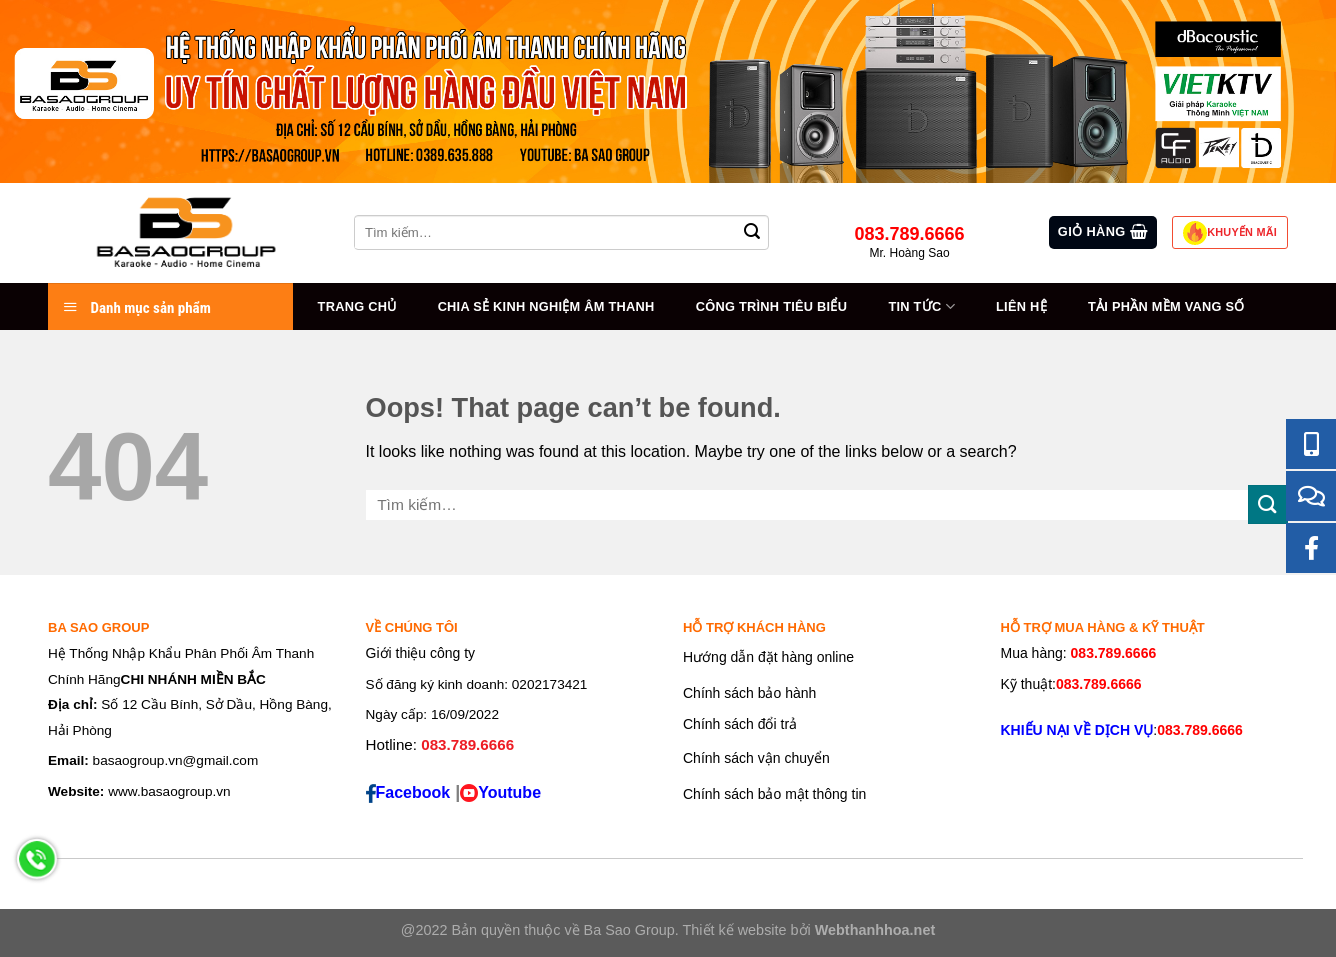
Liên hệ (1021, 306)
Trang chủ (357, 306)
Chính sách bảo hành (749, 693)
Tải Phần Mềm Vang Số (1166, 306)
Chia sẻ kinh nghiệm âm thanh (546, 306)
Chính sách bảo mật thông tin (774, 794)
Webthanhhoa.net (875, 930)
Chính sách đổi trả (740, 724)
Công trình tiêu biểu (771, 306)
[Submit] (1268, 504)
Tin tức (921, 306)
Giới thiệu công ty (421, 653)
